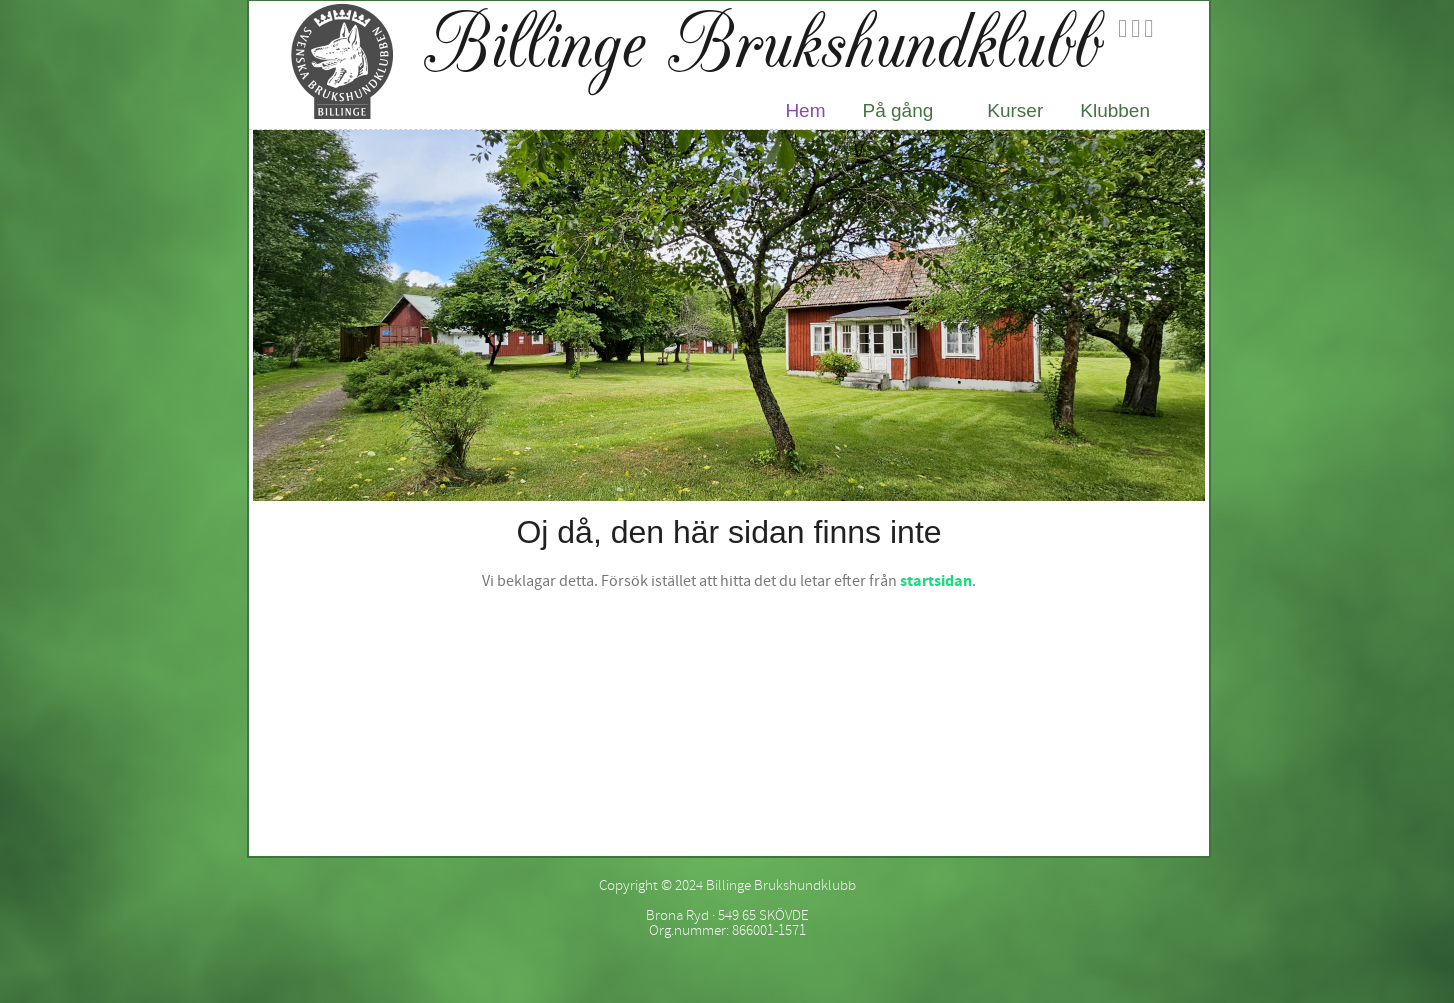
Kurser (1015, 110)
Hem (805, 110)
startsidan (936, 581)
